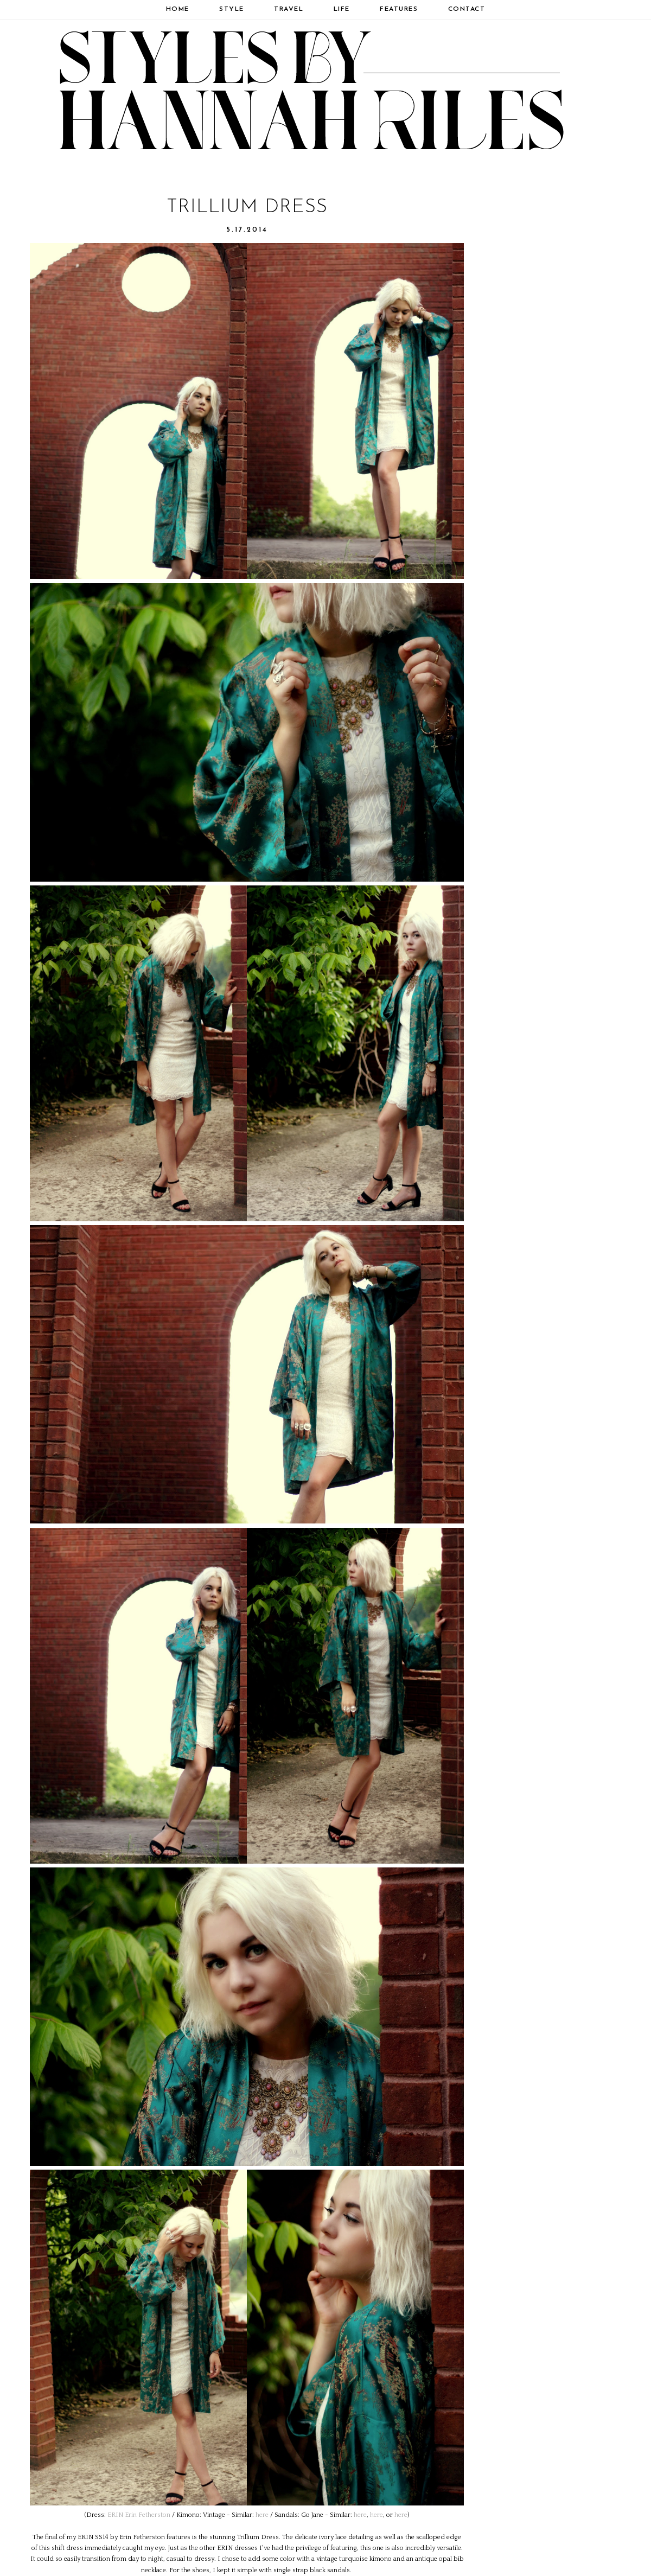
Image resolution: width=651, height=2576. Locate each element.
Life (342, 9)
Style (231, 9)
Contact (467, 9)
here (262, 2514)
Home (177, 9)
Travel (288, 9)
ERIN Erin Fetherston (138, 2514)
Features (399, 9)
